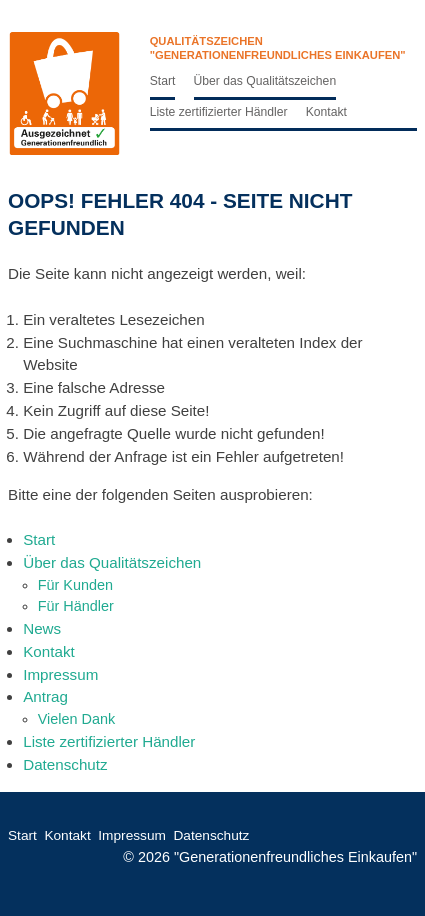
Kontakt (326, 112)
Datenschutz (65, 764)
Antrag (45, 696)
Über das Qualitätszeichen (265, 81)
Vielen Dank (77, 719)
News (42, 628)
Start (163, 81)
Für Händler (76, 606)
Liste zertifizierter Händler (219, 112)
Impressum (60, 674)
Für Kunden (75, 585)
